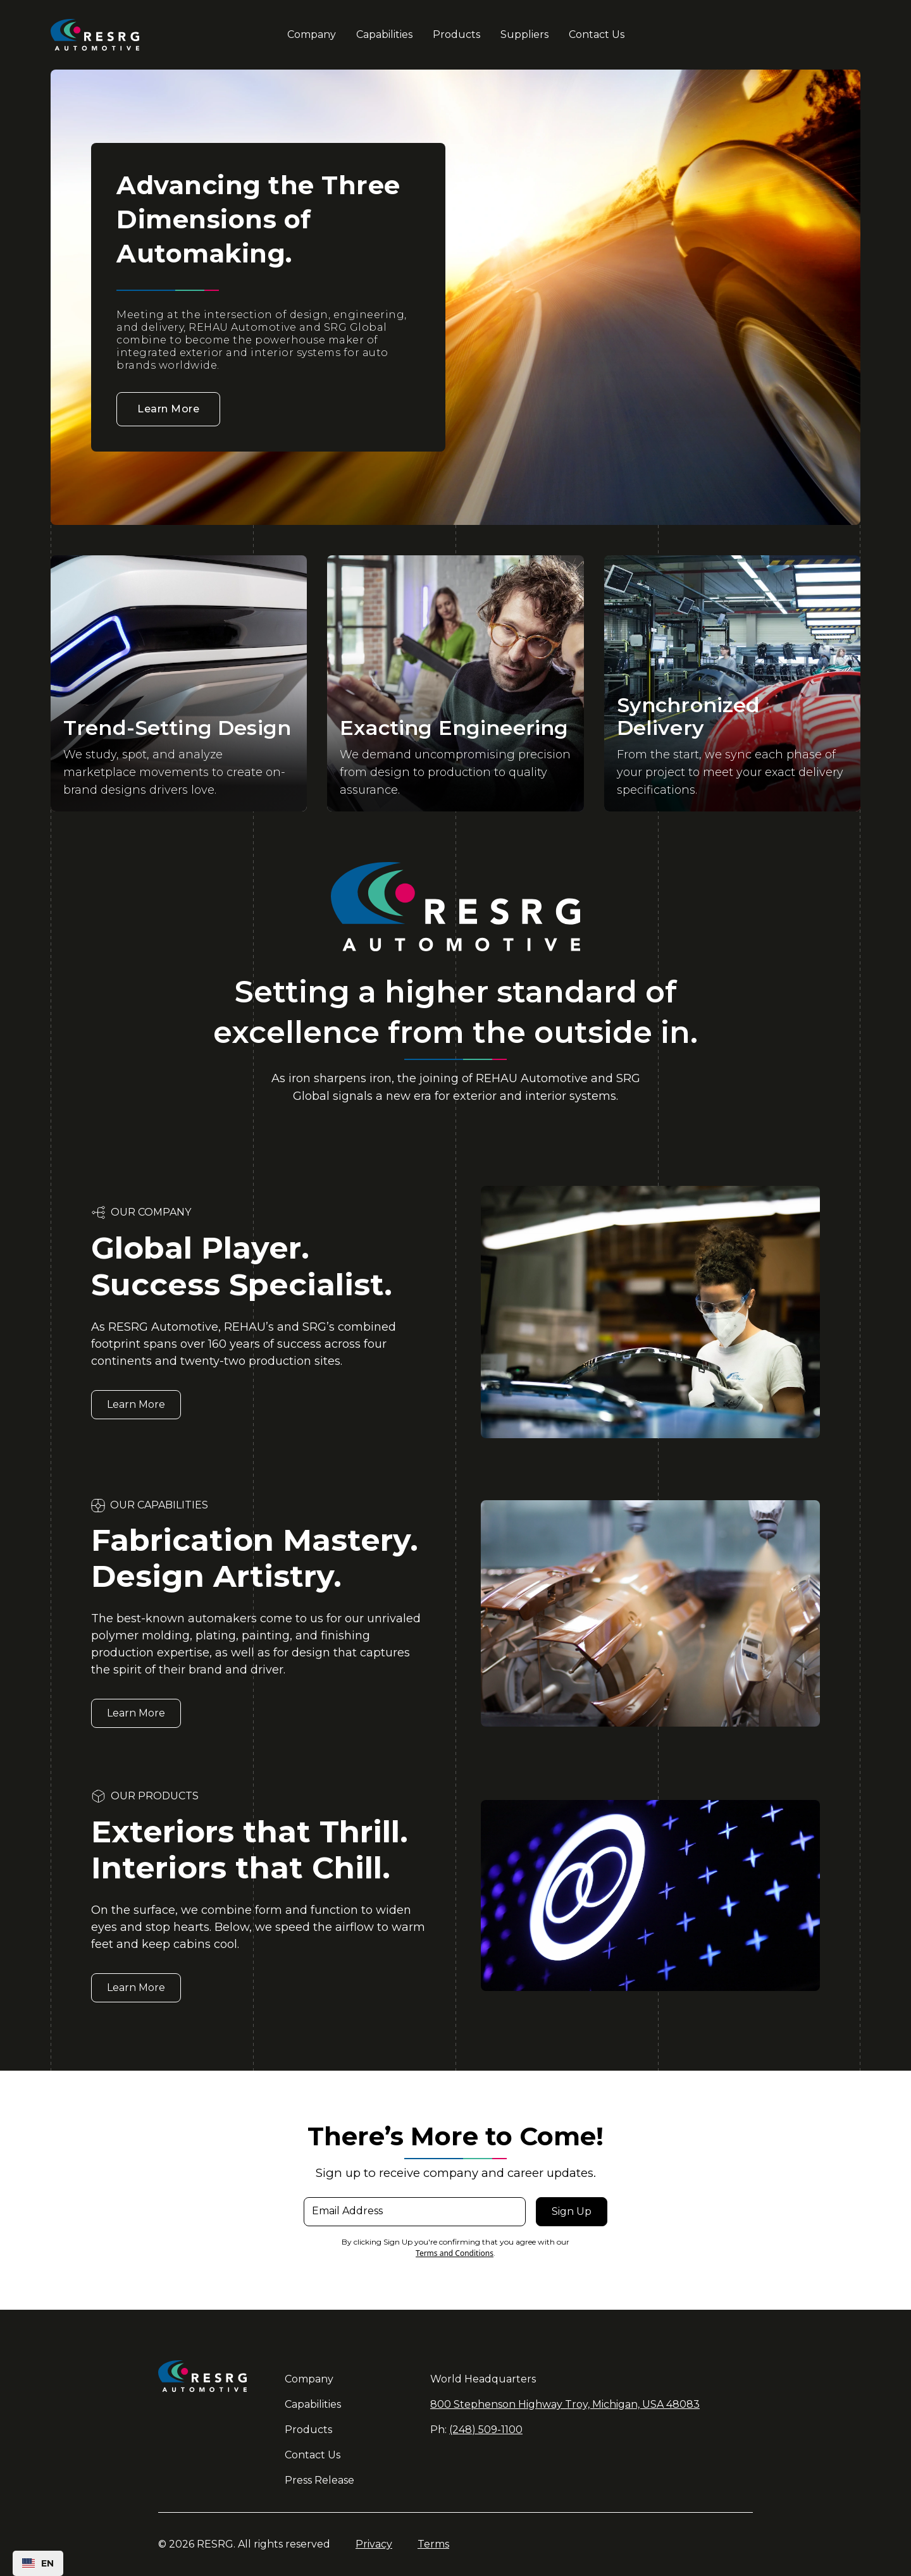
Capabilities (384, 34)
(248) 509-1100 (486, 2430)
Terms (433, 2544)
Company (311, 34)
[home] (116, 35)
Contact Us (596, 34)
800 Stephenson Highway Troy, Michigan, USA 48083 (565, 2404)
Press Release (319, 2480)
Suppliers (524, 34)
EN (38, 2563)
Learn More (168, 409)
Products (456, 34)
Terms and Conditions (454, 2253)
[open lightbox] (179, 683)
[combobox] (38, 2563)
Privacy (374, 2544)
